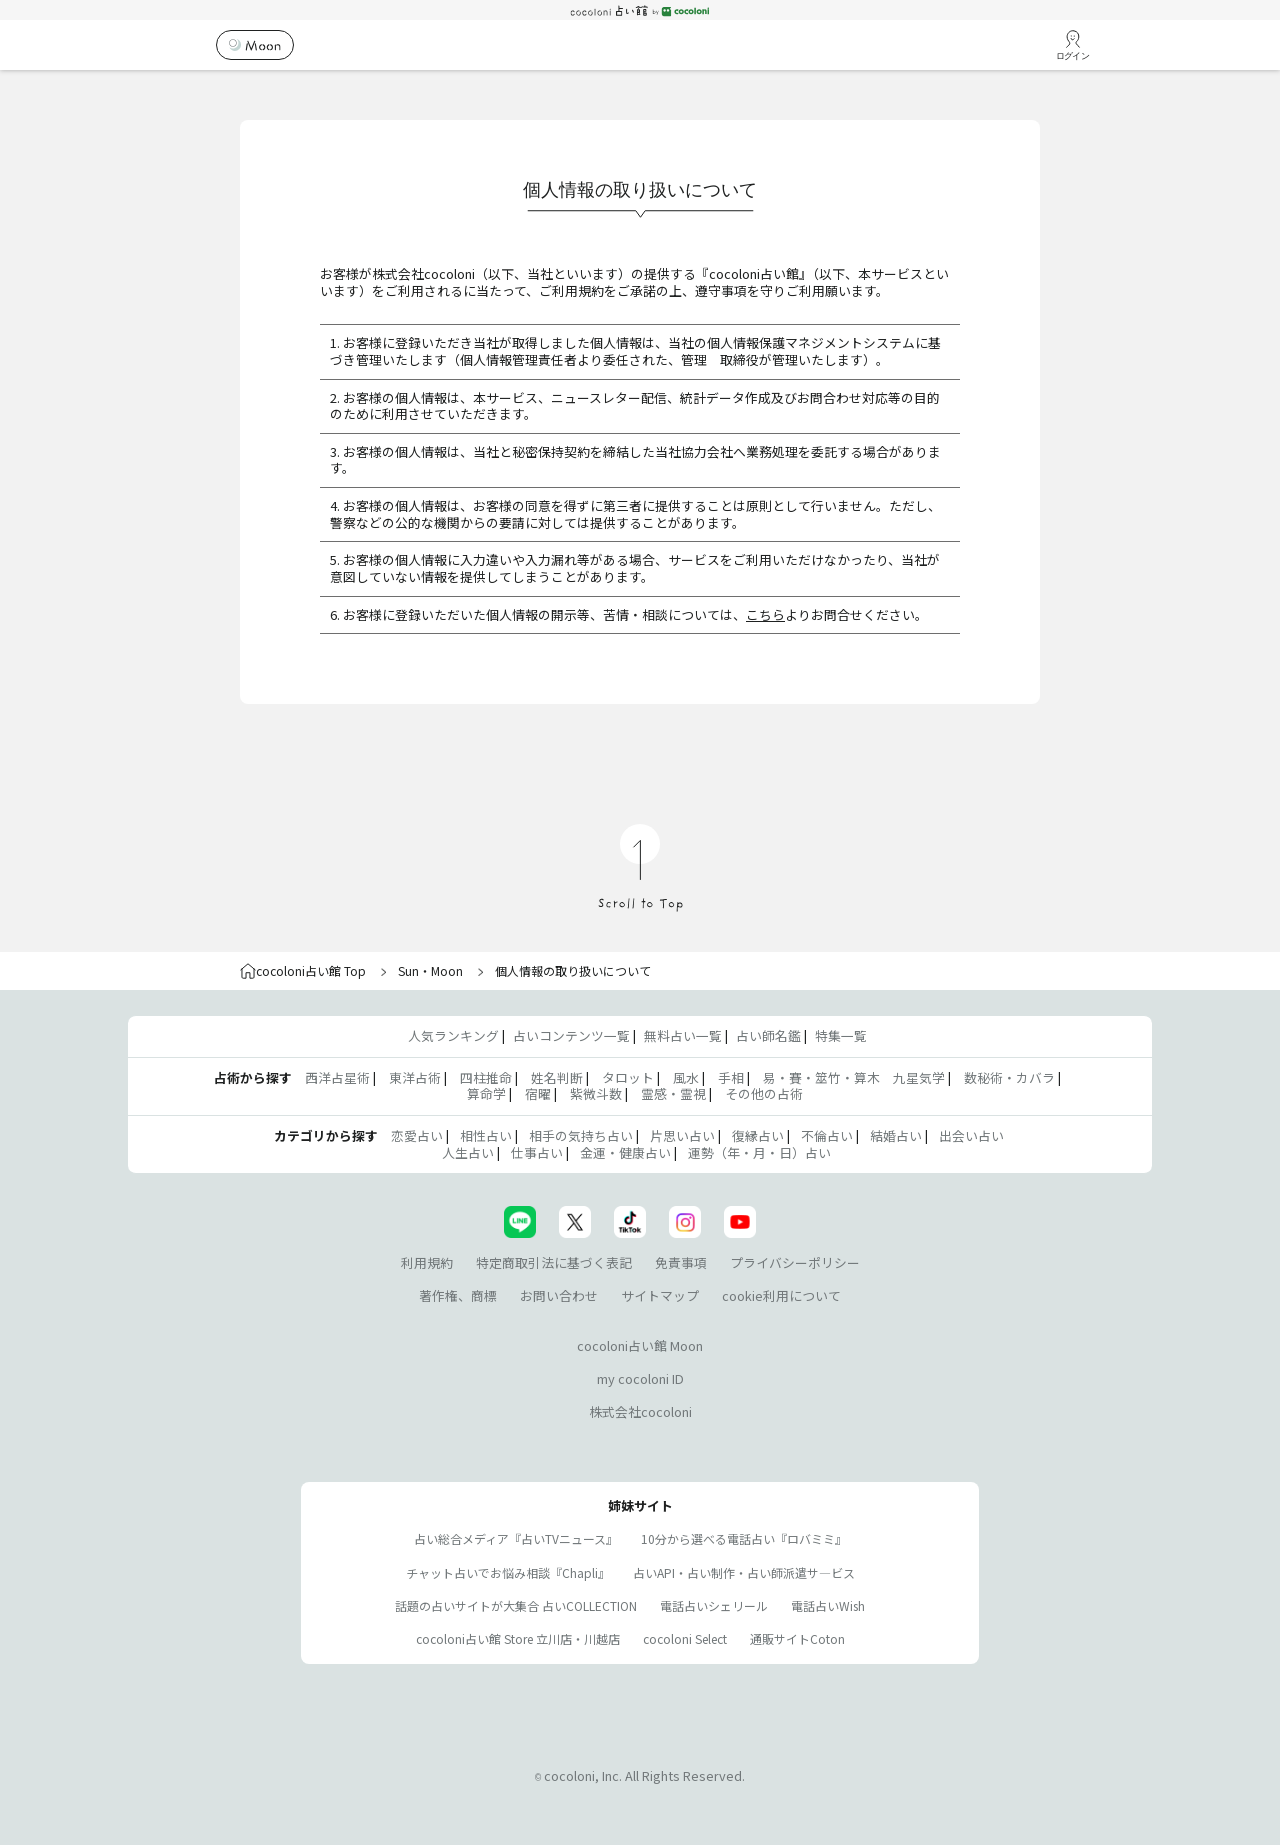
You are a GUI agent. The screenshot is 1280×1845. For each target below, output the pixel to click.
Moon (447, 970)
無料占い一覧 (683, 1035)
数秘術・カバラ (1009, 1077)
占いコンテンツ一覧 (571, 1035)
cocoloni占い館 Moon (640, 1345)
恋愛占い (417, 1135)
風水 (686, 1077)
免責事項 (681, 1262)
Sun (408, 970)
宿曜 (538, 1093)
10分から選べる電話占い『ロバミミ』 (744, 1538)
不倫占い (827, 1135)
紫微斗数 (596, 1093)
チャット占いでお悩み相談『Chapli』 (508, 1572)
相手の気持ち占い (581, 1135)
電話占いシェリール (714, 1605)
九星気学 (919, 1077)
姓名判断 (557, 1077)
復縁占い (758, 1135)
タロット (628, 1077)
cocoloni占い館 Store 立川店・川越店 (518, 1638)
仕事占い (537, 1152)
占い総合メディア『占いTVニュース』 (516, 1538)
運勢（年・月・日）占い (759, 1152)
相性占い (486, 1135)
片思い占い (682, 1135)
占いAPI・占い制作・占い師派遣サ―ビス (744, 1572)
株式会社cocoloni (640, 1411)
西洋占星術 (337, 1077)
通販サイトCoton (797, 1638)
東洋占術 (415, 1077)
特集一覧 (841, 1035)
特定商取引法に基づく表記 (554, 1262)
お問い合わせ (559, 1295)
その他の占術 (764, 1093)
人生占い (468, 1152)
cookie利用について (781, 1295)
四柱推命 (486, 1077)
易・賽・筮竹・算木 (821, 1077)
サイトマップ (660, 1295)
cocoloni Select (685, 1638)
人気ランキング (453, 1035)
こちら (765, 614)
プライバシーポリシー (795, 1262)
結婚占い (896, 1135)
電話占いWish (828, 1605)
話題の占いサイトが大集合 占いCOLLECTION (516, 1605)
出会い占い (971, 1135)
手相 (731, 1077)
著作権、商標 (458, 1295)
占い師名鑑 (768, 1035)
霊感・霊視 (673, 1093)
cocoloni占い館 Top (303, 970)
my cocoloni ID (640, 1378)
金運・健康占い (625, 1152)
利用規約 (427, 1262)
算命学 (486, 1093)
